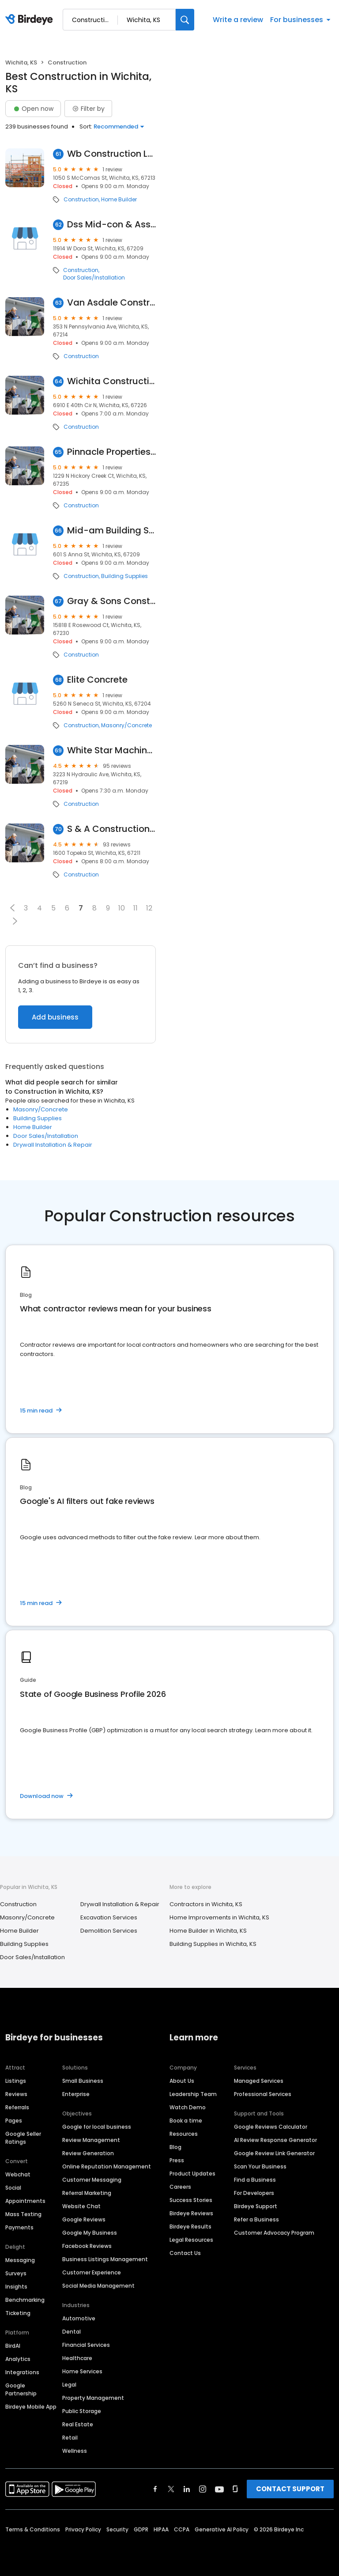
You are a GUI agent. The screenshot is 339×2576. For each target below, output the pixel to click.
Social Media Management (98, 2285)
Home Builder (119, 199)
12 (149, 908)
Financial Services (86, 2345)
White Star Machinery (111, 750)
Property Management (93, 2398)
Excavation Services (108, 1917)
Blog (175, 2147)
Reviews (16, 2094)
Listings (15, 2081)
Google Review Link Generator (274, 2153)
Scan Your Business (260, 2166)
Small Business (82, 2081)
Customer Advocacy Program (274, 2232)
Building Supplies (124, 576)
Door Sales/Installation (94, 277)
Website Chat (81, 2206)
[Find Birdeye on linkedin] (186, 2489)
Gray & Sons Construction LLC (111, 601)
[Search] (185, 19)
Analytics (17, 2359)
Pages (13, 2120)
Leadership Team (193, 2094)
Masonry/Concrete (126, 725)
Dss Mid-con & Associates (111, 224)
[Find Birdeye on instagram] (202, 2489)
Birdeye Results (190, 2226)
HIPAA (161, 2529)
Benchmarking (25, 2300)
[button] (12, 908)
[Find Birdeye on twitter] (171, 2489)
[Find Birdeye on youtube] (219, 2489)
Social (13, 2187)
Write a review (238, 20)
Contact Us (185, 2253)
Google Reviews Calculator (270, 2126)
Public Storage (81, 2411)
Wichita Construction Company (111, 381)
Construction (81, 199)
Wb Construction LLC (111, 153)
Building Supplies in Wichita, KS (213, 1944)
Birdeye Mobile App (30, 2406)
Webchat (17, 2174)
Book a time (186, 2120)
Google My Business (89, 2232)
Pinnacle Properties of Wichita (111, 451)
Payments (19, 2227)
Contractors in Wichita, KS (206, 1904)
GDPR (141, 2529)
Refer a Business (256, 2219)
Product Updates (192, 2173)
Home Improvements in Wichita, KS (219, 1917)
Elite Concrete (97, 679)
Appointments (25, 2201)
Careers (180, 2187)
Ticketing (17, 2313)
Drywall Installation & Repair (52, 1145)
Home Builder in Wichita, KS (208, 1930)
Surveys (15, 2273)
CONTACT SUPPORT (290, 2488)
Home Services (82, 2371)
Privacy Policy (83, 2529)
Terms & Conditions (32, 2529)
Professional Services (262, 2094)
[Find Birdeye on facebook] (155, 2489)
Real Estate (77, 2424)
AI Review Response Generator (275, 2140)
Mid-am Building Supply (111, 530)
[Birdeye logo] (30, 20)
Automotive (78, 2318)
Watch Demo (188, 2107)
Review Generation (88, 2153)
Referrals (17, 2107)
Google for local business (96, 2126)
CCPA (181, 2529)
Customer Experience (91, 2272)
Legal (69, 2384)
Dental (71, 2331)
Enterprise (76, 2094)
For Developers (254, 2193)
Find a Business (255, 2179)
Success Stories (191, 2200)
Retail (70, 2437)
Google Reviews (83, 2219)
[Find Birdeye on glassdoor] (235, 2489)
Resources (184, 2134)
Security (117, 2529)
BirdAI (12, 2345)
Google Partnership (21, 2389)
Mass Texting (23, 2214)
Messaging (20, 2260)
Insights (16, 2286)
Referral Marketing (86, 2193)
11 (135, 908)
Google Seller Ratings (23, 2137)
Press (177, 2160)
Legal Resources (191, 2240)
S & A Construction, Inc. (111, 829)
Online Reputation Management (106, 2166)
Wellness (74, 2451)
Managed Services (258, 2081)
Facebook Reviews (87, 2246)
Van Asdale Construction (111, 302)
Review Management (91, 2140)
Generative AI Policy (222, 2529)
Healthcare (77, 2358)
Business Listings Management (105, 2259)
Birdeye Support (255, 2206)
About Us (182, 2081)
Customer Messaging (91, 2179)
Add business (55, 1017)
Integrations (22, 2372)
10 (121, 908)
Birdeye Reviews (191, 2213)
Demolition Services (108, 1930)
